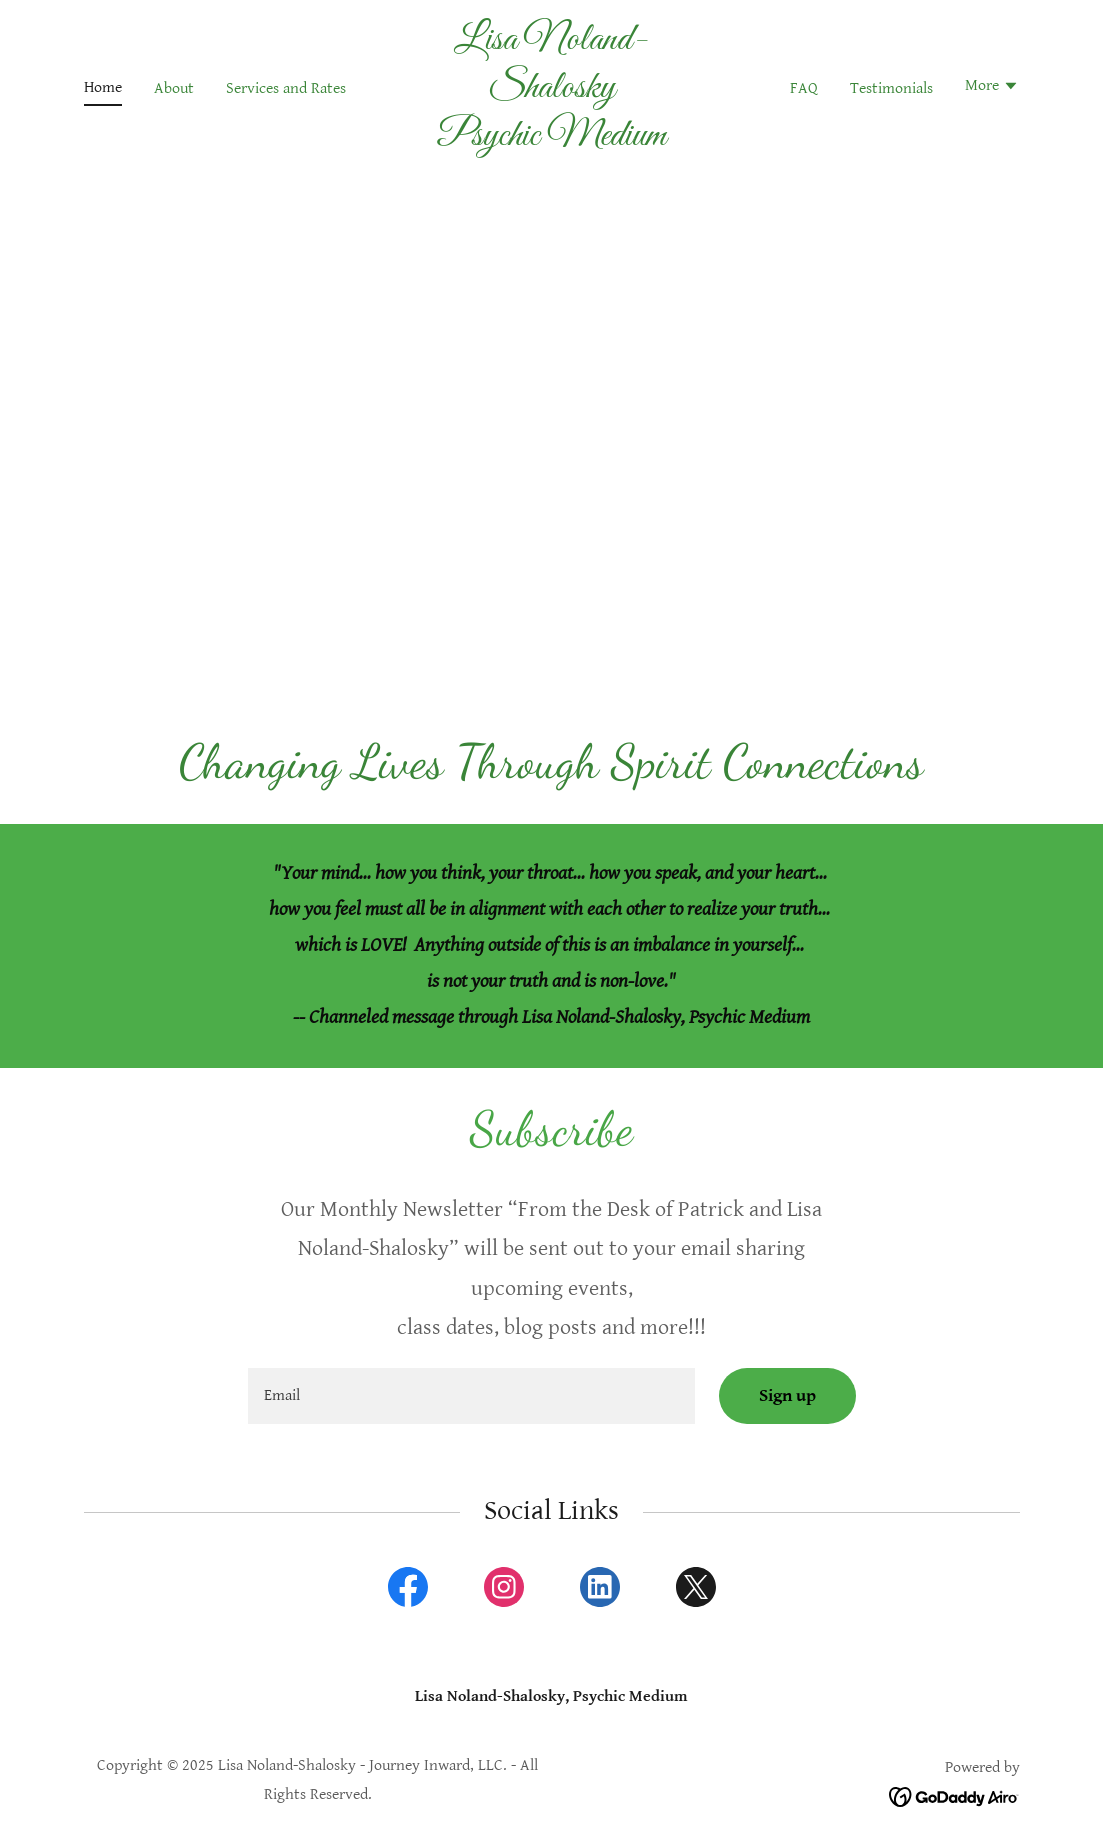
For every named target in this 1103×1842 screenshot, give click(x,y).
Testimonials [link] (891, 88)
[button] (992, 88)
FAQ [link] (804, 88)
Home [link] (103, 87)
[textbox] (471, 1396)
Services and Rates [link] (286, 88)
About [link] (174, 88)
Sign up (787, 1395)
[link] (551, 140)
